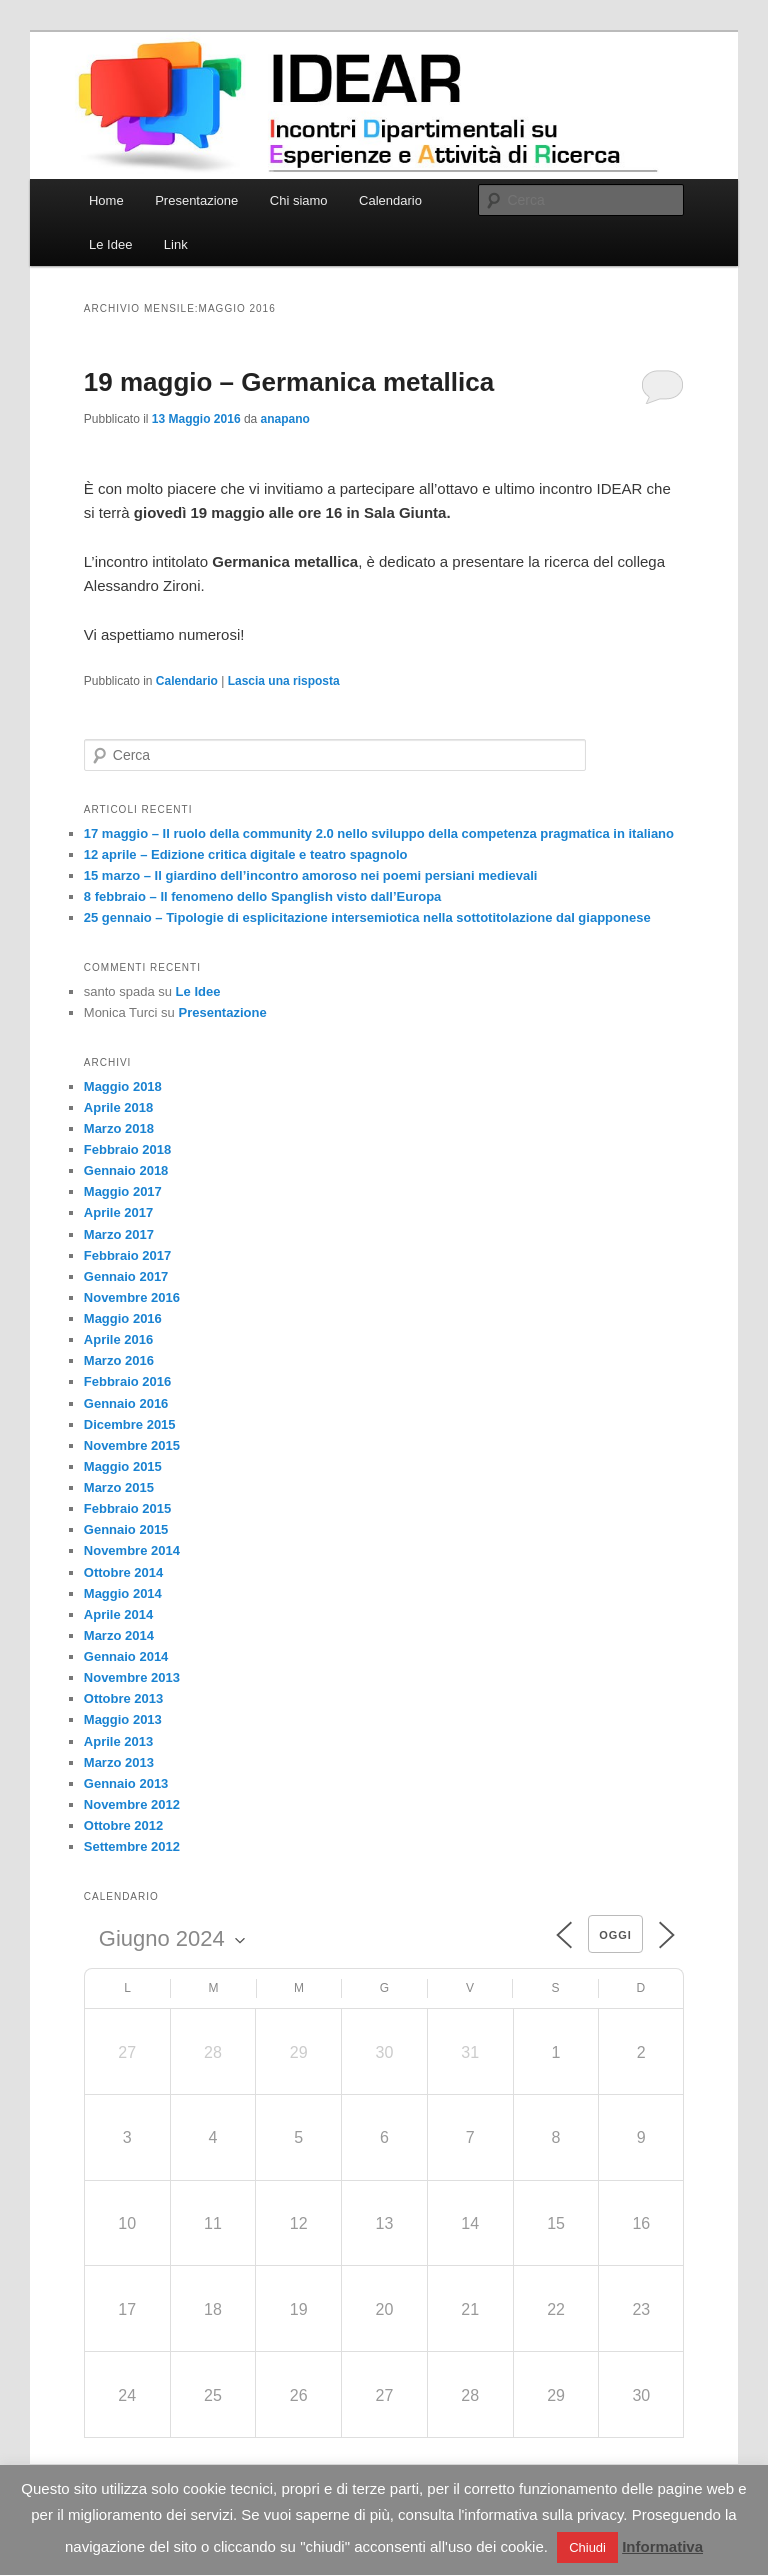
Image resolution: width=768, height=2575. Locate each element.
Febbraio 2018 (127, 1149)
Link (176, 244)
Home (106, 200)
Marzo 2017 (119, 1234)
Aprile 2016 (118, 1339)
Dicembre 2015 (130, 1424)
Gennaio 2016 (126, 1403)
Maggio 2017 (123, 1191)
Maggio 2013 (123, 1719)
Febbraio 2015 (127, 1508)
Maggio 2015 (123, 1466)
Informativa (662, 2546)
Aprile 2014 (118, 1614)
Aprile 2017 (118, 1212)
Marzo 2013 (119, 1762)
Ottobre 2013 (123, 1698)
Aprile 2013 (118, 1741)
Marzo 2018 (119, 1128)
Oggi (615, 1935)
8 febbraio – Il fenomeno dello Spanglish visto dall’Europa (263, 896)
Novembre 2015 (132, 1445)
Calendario (390, 200)
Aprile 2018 (118, 1107)
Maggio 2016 (123, 1318)
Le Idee (110, 244)
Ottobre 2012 (123, 1825)
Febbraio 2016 (127, 1381)
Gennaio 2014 (126, 1656)
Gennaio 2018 (126, 1170)
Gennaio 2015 (126, 1529)
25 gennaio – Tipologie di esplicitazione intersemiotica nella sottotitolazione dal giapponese (367, 917)
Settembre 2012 (132, 1846)
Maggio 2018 (123, 1086)
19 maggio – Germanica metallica (289, 382)
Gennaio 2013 (126, 1783)
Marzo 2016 (119, 1360)
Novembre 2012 (132, 1804)
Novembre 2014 (132, 1550)
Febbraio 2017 (127, 1255)
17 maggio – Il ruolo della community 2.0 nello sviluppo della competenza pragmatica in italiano (379, 833)
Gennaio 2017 (126, 1276)
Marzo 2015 (119, 1487)
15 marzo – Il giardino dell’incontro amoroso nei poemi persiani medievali (311, 875)
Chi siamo (299, 200)
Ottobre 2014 (123, 1572)
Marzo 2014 (119, 1635)
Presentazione (196, 200)
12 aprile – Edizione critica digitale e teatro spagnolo (246, 854)
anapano (285, 419)
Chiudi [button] (587, 2547)
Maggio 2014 (123, 1593)
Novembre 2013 (132, 1677)
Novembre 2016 (132, 1297)
